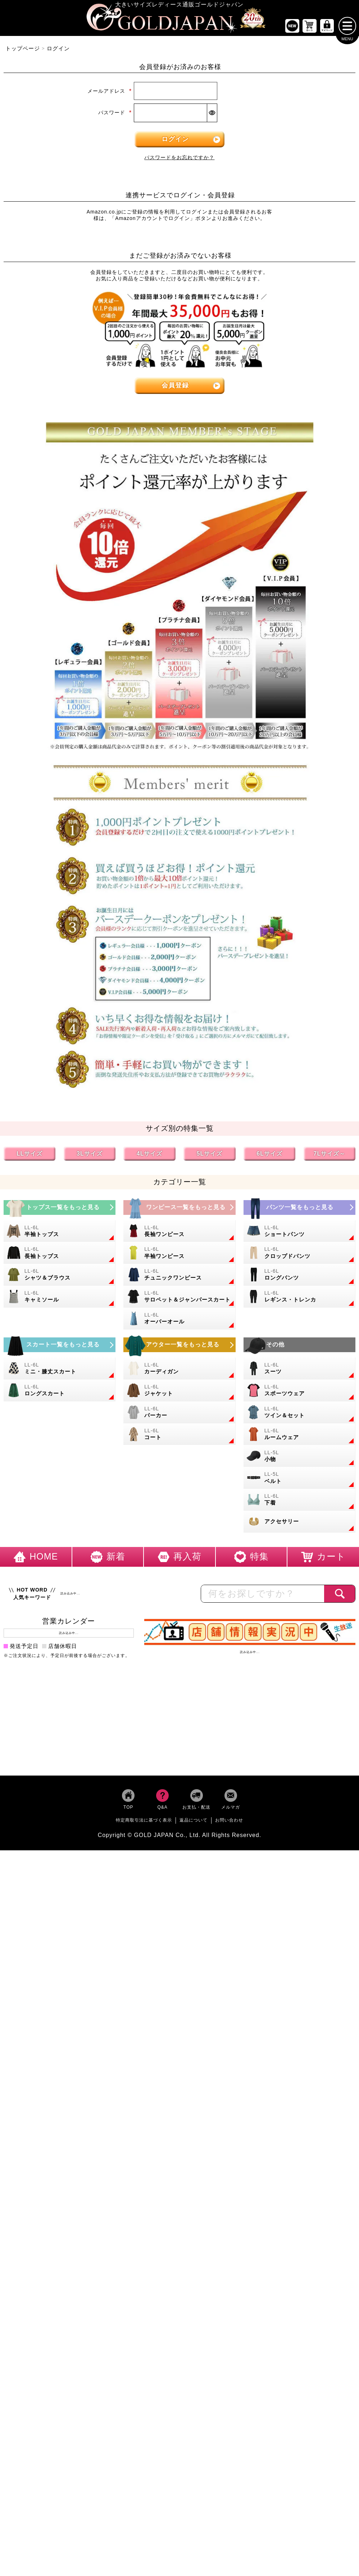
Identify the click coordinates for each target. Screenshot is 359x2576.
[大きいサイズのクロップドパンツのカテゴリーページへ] (299, 1255)
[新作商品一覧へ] (292, 27)
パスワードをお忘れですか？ (179, 159)
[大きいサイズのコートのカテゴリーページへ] (179, 1436)
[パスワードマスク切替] (212, 114)
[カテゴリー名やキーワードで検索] (262, 1595)
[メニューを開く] (347, 27)
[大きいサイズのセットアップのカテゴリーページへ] (299, 1414)
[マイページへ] (327, 27)
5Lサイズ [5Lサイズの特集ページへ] (210, 1155)
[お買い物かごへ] (309, 27)
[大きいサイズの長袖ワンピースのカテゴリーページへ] (179, 1233)
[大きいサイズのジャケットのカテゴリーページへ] (179, 1392)
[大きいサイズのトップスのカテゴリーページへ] (59, 1209)
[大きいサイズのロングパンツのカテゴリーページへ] (299, 1276)
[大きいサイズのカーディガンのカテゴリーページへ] (179, 1370)
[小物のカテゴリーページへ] (299, 1458)
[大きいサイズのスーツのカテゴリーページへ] (299, 1370)
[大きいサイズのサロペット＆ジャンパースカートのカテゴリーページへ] (179, 1298)
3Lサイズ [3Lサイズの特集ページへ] (90, 1155)
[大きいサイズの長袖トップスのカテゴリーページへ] (59, 1255)
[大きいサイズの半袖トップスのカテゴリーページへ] (59, 1233)
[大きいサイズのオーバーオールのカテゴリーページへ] (179, 1320)
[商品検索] (339, 1595)
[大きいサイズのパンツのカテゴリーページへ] (299, 1209)
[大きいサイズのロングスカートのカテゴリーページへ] (59, 1392)
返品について (194, 1821)
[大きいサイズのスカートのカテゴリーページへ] (59, 1346)
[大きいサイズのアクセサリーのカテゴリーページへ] (299, 1523)
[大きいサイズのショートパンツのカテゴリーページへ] (299, 1233)
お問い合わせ (229, 1821)
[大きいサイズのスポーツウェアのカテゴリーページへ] (299, 1392)
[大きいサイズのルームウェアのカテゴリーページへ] (299, 1436)
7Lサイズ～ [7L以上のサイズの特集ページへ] (330, 1155)
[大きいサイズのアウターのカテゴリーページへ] (179, 1346)
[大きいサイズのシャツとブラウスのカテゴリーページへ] (59, 1276)
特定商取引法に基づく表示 (144, 1821)
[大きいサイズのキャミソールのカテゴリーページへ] (59, 1298)
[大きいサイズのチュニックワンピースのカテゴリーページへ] (179, 1276)
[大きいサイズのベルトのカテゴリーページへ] (299, 1480)
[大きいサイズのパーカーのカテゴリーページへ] (179, 1414)
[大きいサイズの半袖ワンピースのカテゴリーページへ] (179, 1255)
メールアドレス (109, 92)
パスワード (115, 114)
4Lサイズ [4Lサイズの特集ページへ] (150, 1155)
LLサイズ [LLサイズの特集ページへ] (30, 1155)
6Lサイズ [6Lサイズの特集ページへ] (269, 1155)
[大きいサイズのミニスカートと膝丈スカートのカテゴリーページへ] (59, 1370)
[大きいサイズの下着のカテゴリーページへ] (299, 1501)
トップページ (22, 50)
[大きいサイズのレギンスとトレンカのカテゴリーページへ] (299, 1298)
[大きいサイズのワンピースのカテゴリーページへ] (179, 1209)
